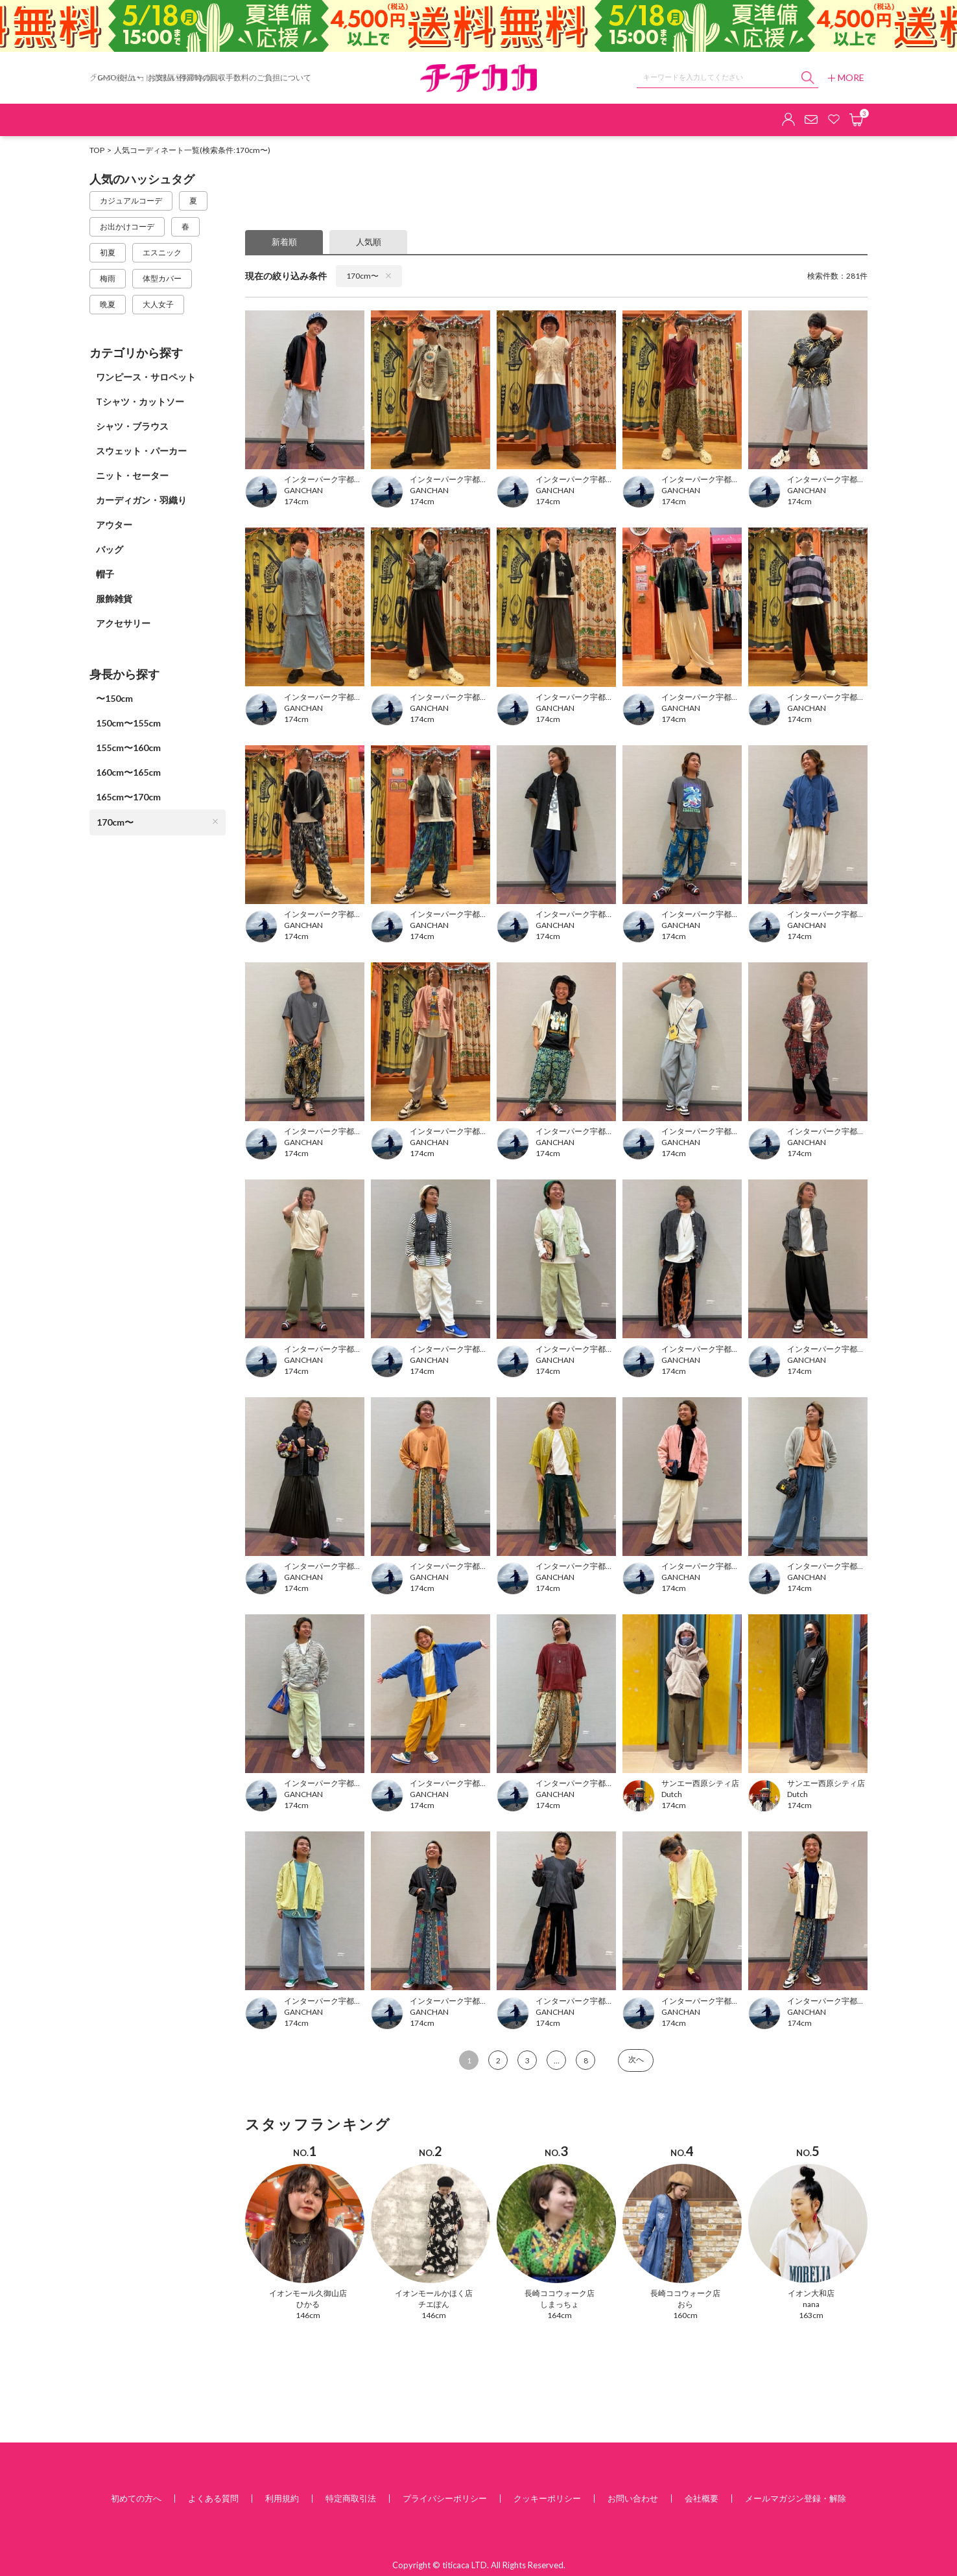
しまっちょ (559, 2304)
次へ (636, 2059)
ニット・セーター (132, 475)
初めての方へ (136, 2498)
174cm (296, 501)
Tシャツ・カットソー (140, 401)
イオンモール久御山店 (308, 2293)
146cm (308, 2315)
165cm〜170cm (128, 796)
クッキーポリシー (547, 2498)
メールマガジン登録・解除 (795, 2498)
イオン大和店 (811, 2293)
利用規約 (282, 2498)
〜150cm (114, 698)
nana (811, 2304)
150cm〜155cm (128, 722)
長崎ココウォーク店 (560, 2293)
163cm (811, 2315)
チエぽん (433, 2304)
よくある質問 (213, 2498)
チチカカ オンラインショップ (478, 78)
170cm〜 (158, 822)
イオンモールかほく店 (434, 2293)
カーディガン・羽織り (141, 499)
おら (685, 2304)
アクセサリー (123, 623)
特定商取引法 (350, 2498)
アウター (114, 524)
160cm (685, 2315)
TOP (96, 150)
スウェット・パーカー (141, 450)
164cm (559, 2315)
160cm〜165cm (128, 772)
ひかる (308, 2304)
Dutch (671, 1794)
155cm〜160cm (128, 747)
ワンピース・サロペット (146, 376)
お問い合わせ (633, 2498)
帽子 (105, 573)
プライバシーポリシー (445, 2498)
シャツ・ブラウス (132, 426)
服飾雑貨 (114, 598)
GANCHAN (303, 490)
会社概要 (701, 2498)
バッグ (109, 549)
